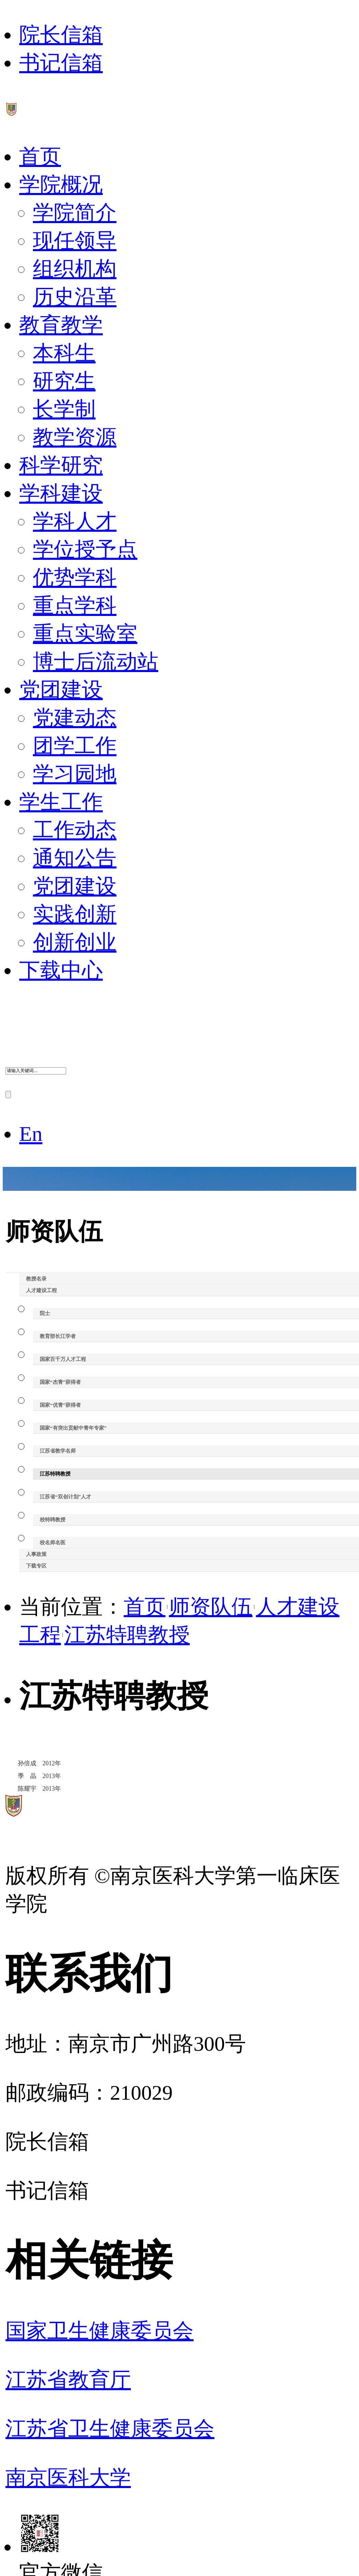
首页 (40, 156)
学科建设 (61, 493)
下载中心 (61, 970)
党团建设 (61, 689)
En (30, 1133)
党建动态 (74, 717)
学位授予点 (85, 549)
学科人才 (74, 521)
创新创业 (74, 942)
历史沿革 (74, 296)
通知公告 (74, 858)
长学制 (64, 409)
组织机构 (74, 268)
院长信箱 (61, 34)
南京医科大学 (68, 2477)
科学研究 (61, 465)
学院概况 (61, 184)
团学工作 (74, 745)
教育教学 (61, 324)
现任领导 (74, 240)
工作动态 (74, 830)
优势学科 (74, 577)
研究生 (64, 381)
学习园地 (74, 773)
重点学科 (74, 605)
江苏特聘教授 (127, 1634)
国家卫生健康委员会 (99, 2330)
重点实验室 (85, 633)
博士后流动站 (95, 661)
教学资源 (74, 437)
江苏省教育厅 (68, 2379)
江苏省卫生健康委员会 (109, 2428)
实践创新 (74, 914)
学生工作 (61, 801)
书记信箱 (61, 62)
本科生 (64, 353)
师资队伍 (210, 1606)
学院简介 (74, 212)
